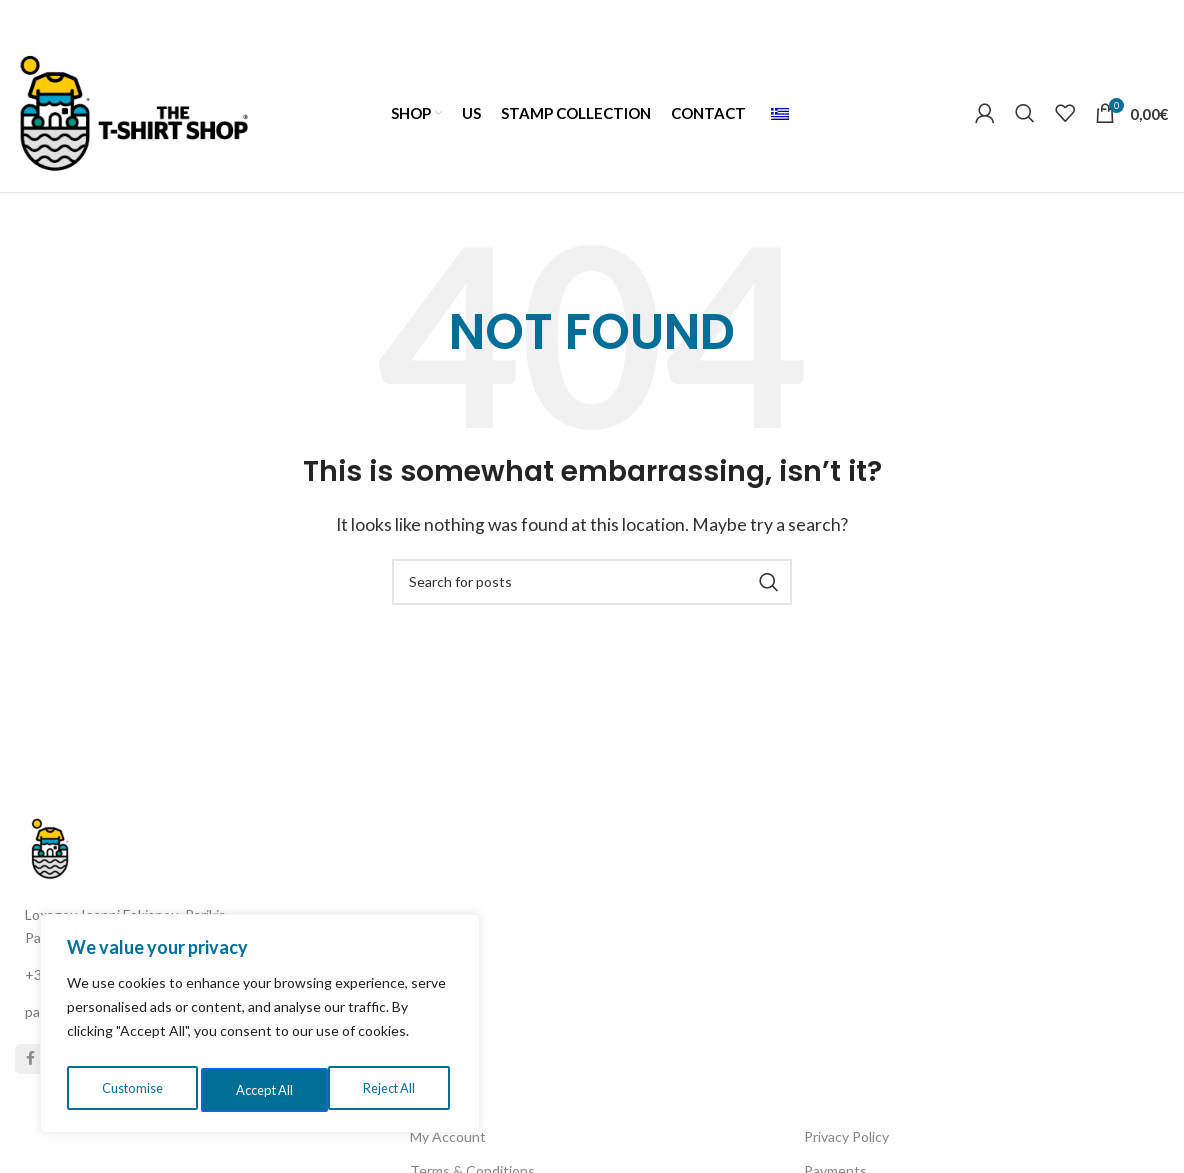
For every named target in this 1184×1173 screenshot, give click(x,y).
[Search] (1025, 120)
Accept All (391, 1089)
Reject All (262, 1089)
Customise (131, 1089)
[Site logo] (133, 117)
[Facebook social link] (30, 1087)
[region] (260, 1028)
